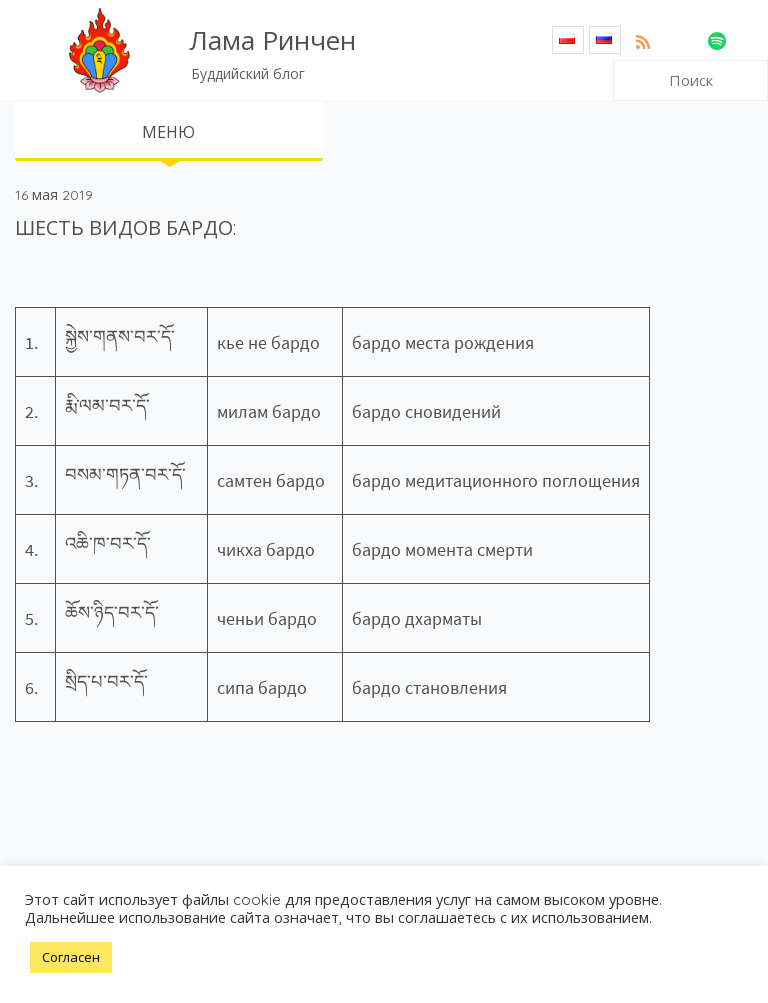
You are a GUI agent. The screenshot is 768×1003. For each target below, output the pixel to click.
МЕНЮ (168, 132)
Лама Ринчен (272, 40)
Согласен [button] (71, 957)
